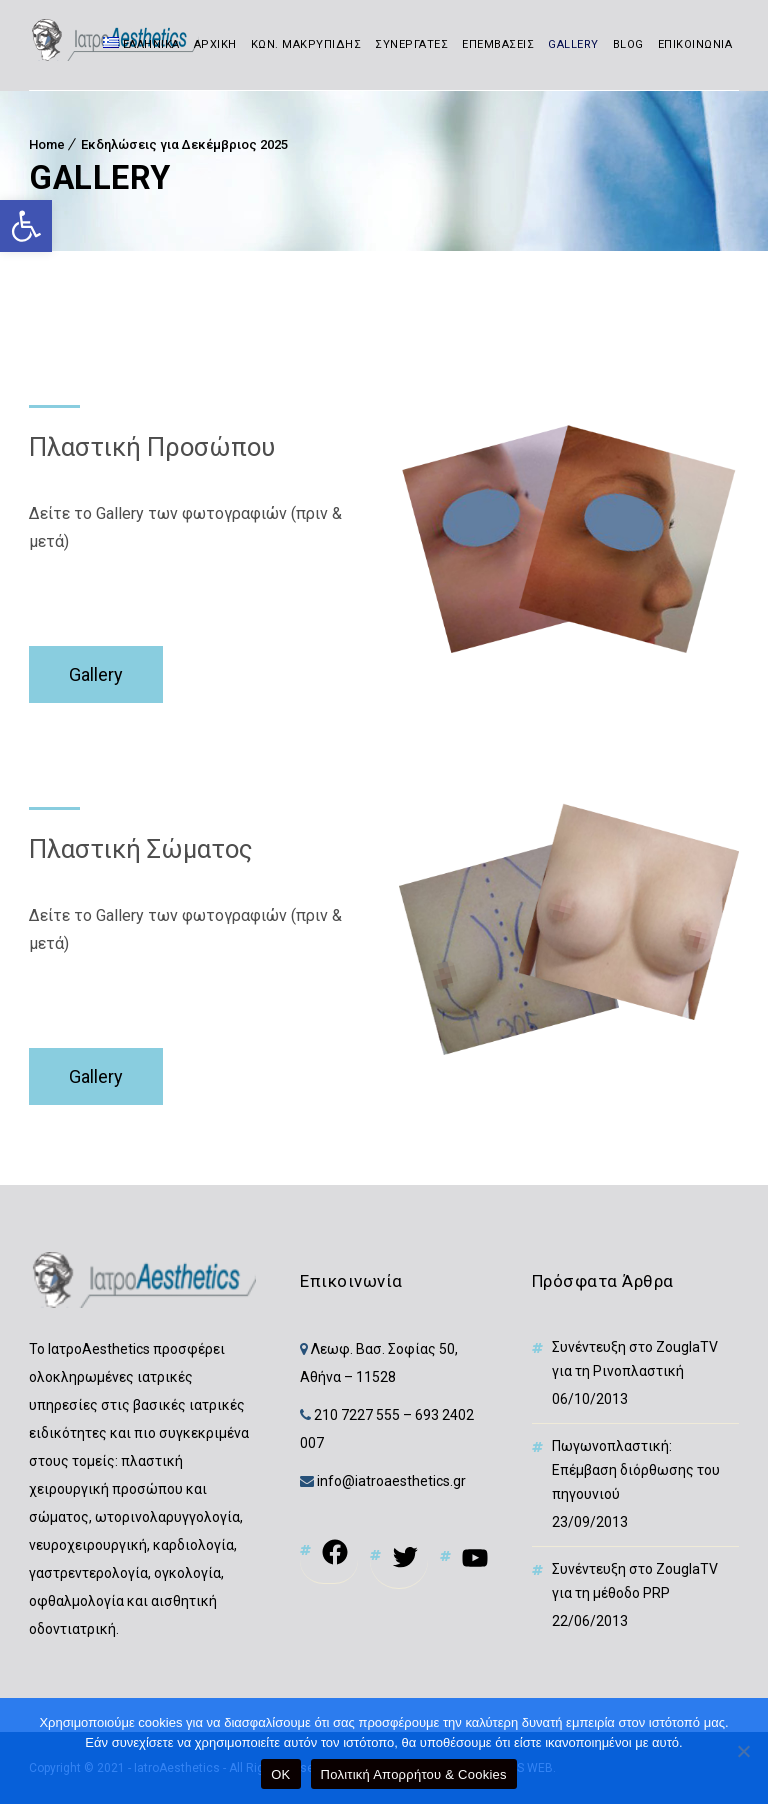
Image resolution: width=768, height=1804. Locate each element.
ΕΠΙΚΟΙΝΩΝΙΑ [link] (695, 44)
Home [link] (47, 144)
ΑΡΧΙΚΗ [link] (215, 44)
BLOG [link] (628, 44)
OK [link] (280, 1774)
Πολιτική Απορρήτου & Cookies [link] (414, 1774)
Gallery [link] (96, 674)
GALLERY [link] (573, 44)
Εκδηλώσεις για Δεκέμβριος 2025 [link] (184, 144)
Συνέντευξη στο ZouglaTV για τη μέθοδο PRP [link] (635, 1581)
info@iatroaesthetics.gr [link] (390, 1481)
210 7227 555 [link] (357, 1415)
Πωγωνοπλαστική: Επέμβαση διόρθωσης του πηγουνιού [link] (636, 1470)
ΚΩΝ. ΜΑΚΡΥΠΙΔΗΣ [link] (306, 44)
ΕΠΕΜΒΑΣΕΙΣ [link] (498, 44)
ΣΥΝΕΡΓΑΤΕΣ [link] (411, 44)
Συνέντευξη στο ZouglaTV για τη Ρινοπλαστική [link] (635, 1359)
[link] (26, 226)
